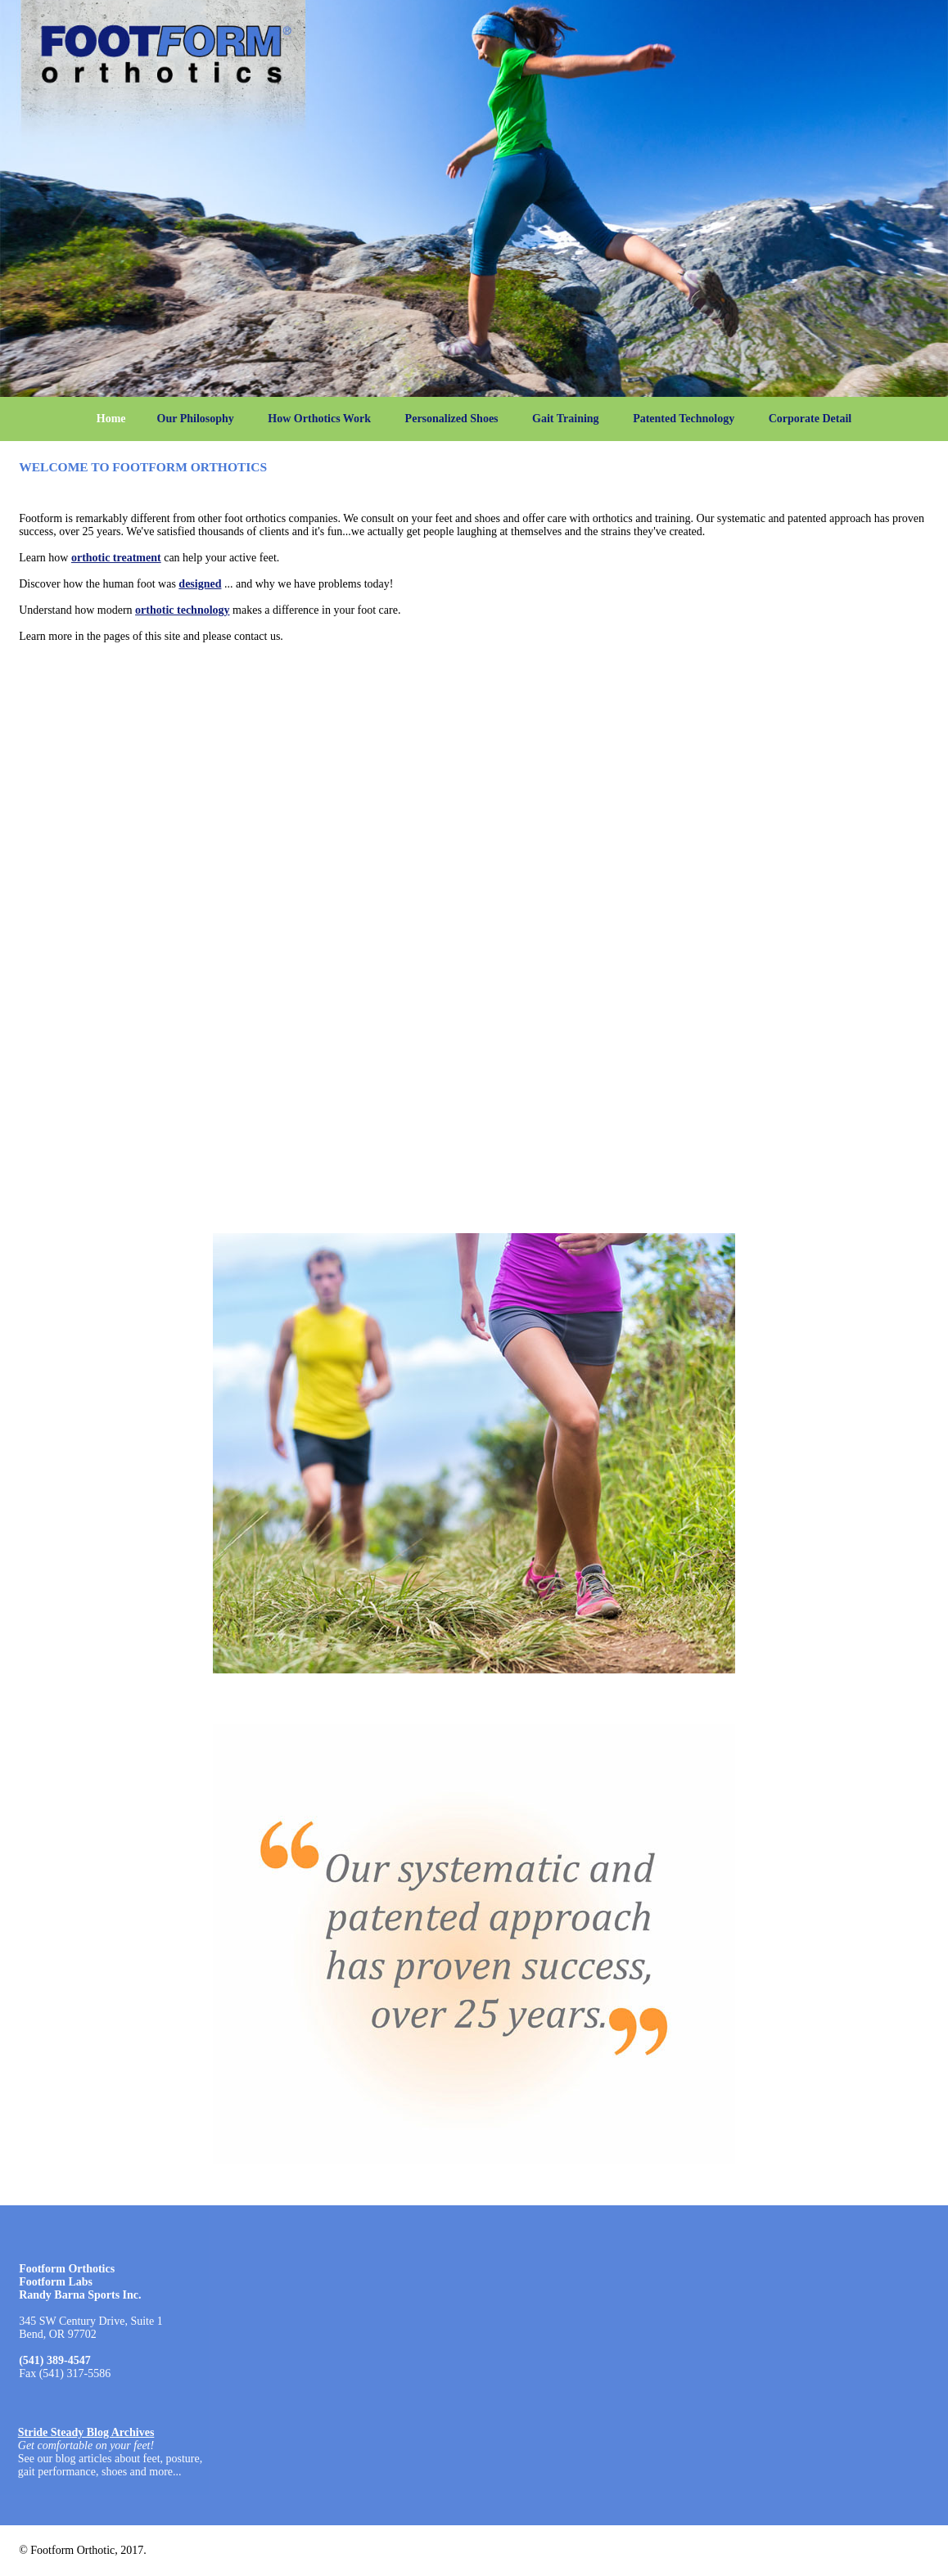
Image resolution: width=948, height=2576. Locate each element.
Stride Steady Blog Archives (86, 2432)
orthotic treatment (116, 558)
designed (199, 584)
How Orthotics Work (319, 418)
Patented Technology (683, 418)
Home (111, 418)
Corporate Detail (810, 418)
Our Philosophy (195, 418)
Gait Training (565, 418)
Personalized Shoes (452, 418)
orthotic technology (182, 610)
